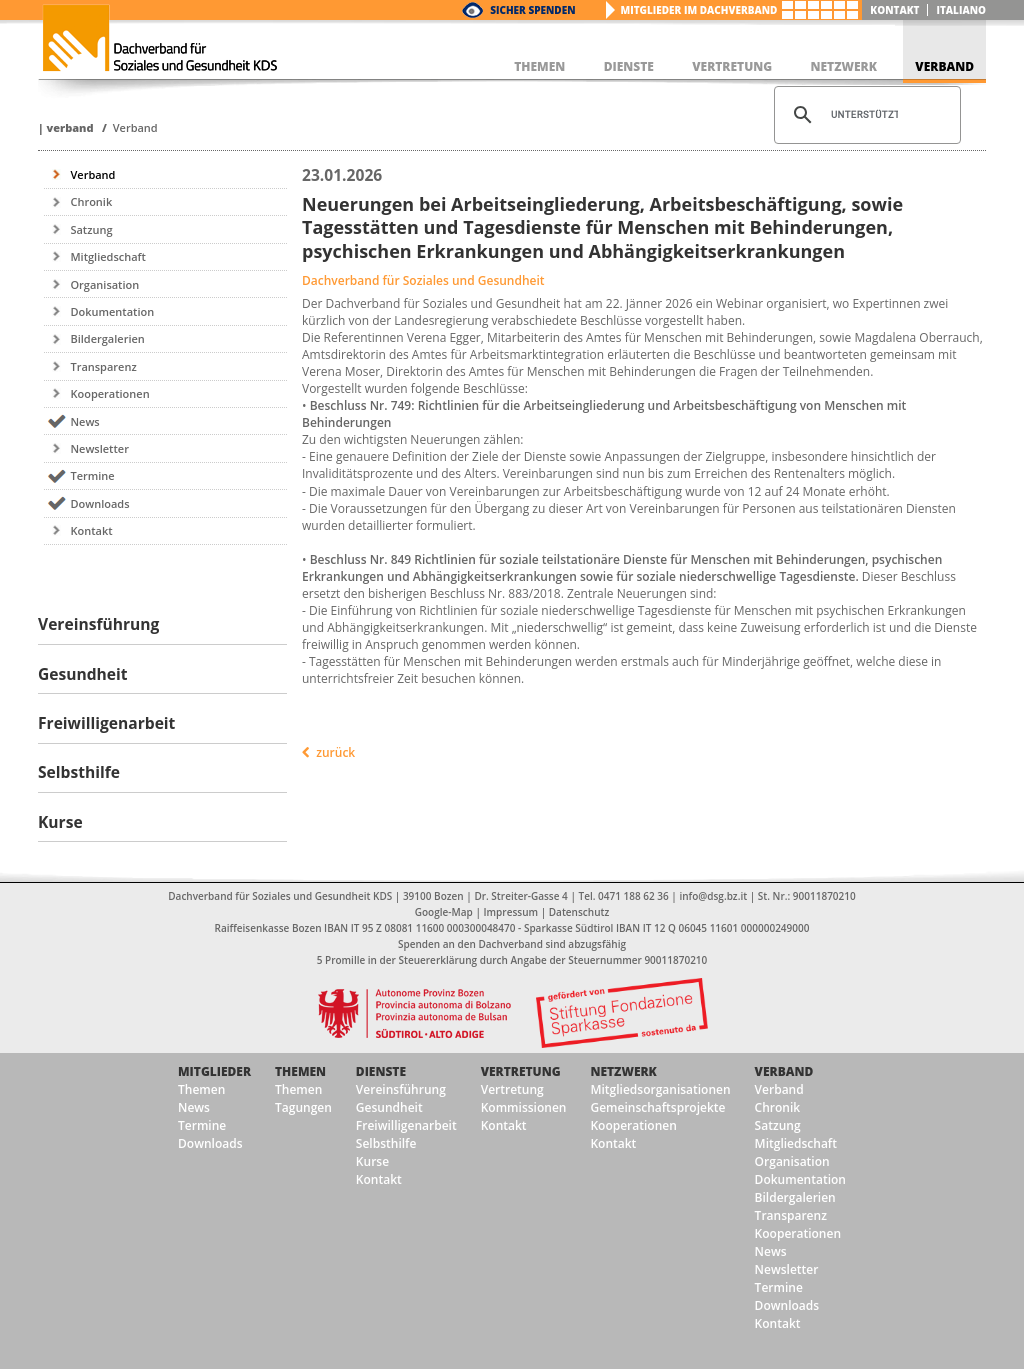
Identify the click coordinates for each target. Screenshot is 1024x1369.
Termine (92, 475)
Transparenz (103, 366)
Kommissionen (524, 1107)
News (84, 421)
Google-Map (444, 912)
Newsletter (99, 448)
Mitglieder (214, 1071)
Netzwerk (623, 1071)
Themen (201, 1089)
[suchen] (864, 115)
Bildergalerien (107, 338)
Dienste (381, 1071)
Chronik (91, 201)
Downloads (99, 503)
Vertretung (521, 1071)
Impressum (511, 912)
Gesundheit (389, 1107)
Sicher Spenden (532, 10)
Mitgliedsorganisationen (660, 1089)
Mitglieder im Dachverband (699, 10)
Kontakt (894, 10)
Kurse (372, 1161)
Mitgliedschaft (108, 256)
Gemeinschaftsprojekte (657, 1107)
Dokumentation (112, 311)
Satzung (91, 229)
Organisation (104, 284)
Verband (69, 127)
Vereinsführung (401, 1089)
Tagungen (303, 1107)
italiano (961, 10)
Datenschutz (579, 912)
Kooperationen (109, 393)
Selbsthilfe (386, 1143)
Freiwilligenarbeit (406, 1125)
